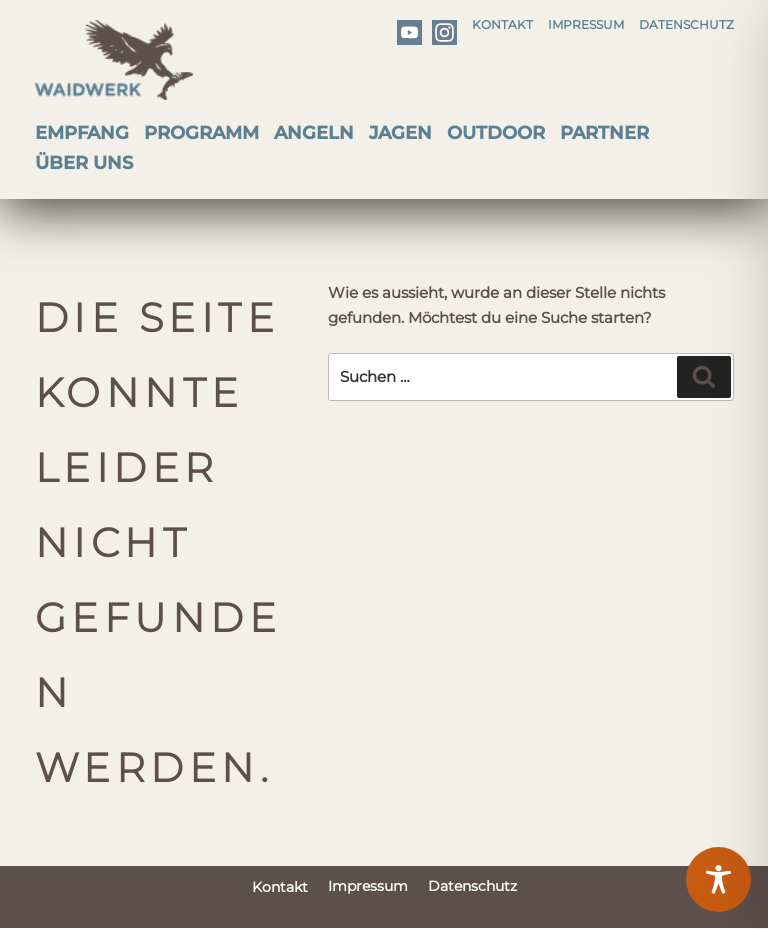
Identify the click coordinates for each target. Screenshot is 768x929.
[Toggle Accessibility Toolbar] (718, 879)
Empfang (82, 133)
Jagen (400, 133)
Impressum (586, 24)
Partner (604, 133)
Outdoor (496, 133)
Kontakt (502, 24)
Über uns (84, 163)
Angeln (314, 133)
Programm (201, 133)
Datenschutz (686, 24)
